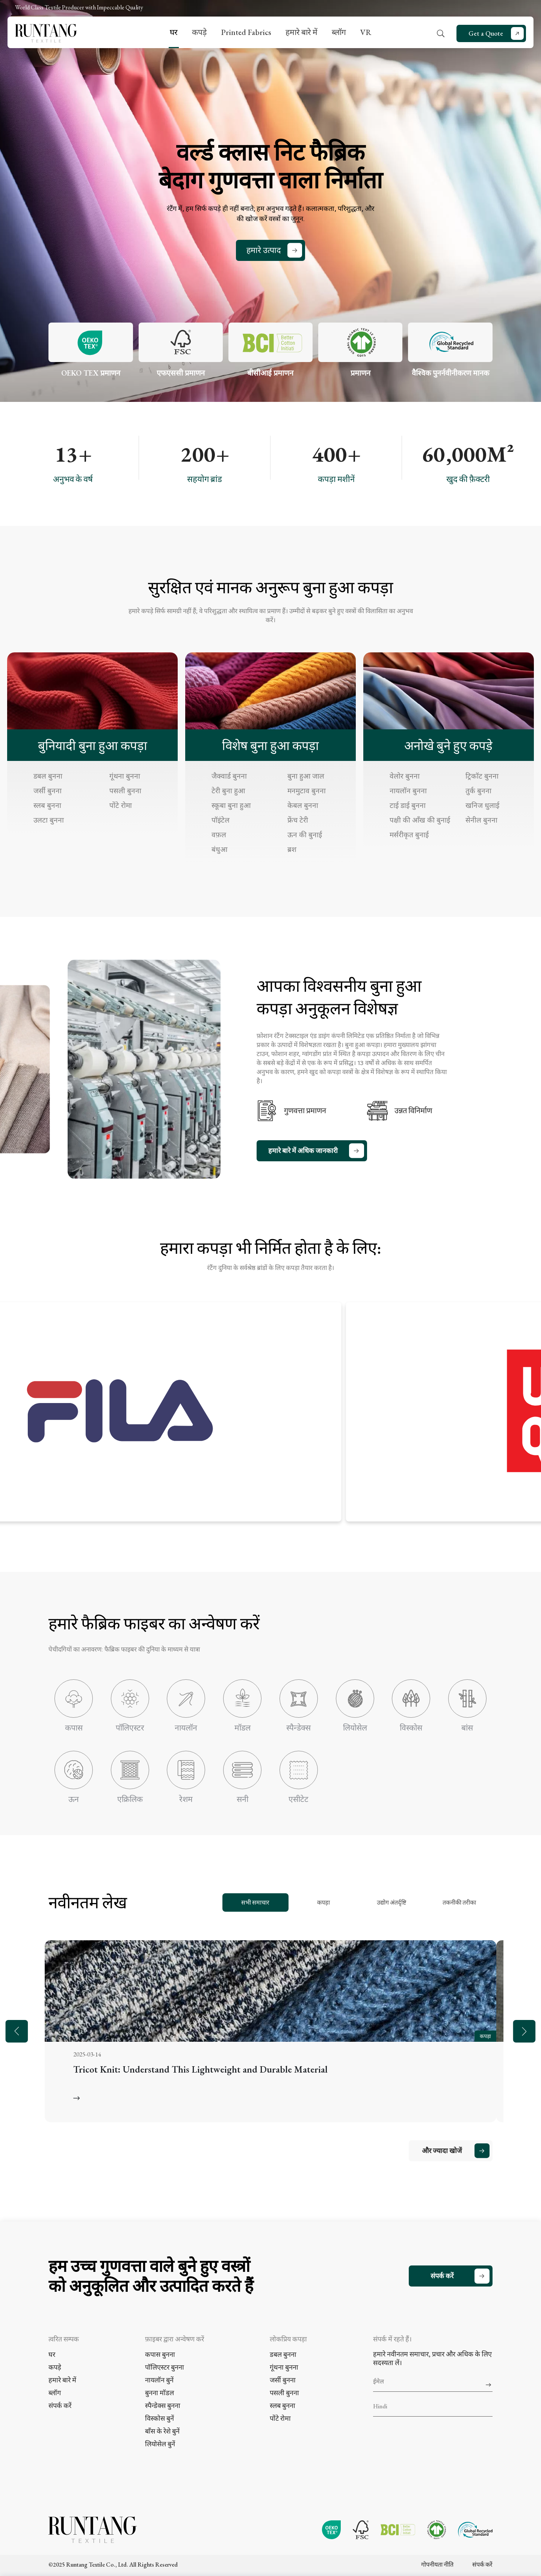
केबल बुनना (302, 805)
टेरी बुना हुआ (228, 790)
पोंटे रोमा (120, 805)
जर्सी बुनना (47, 790)
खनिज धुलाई (482, 805)
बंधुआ (219, 849)
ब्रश (291, 849)
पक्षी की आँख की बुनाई (420, 820)
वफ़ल (219, 834)
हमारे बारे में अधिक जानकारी (303, 1150)
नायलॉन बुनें (159, 2380)
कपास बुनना (160, 2354)
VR (365, 32)
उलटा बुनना (48, 820)
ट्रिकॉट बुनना (482, 776)
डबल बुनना (47, 776)
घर (174, 32)
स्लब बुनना (47, 805)
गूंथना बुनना (124, 776)
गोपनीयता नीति (437, 2564)
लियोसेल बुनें (160, 2444)
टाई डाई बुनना (408, 805)
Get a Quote (485, 33)
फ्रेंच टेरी (297, 820)
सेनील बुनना (481, 820)
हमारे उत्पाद (263, 250)
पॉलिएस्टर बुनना (164, 2367)
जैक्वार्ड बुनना (229, 776)
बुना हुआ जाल (305, 776)
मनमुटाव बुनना (306, 790)
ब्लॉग (339, 32)
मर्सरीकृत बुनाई (409, 834)
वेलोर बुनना (405, 776)
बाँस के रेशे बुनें (162, 2431)
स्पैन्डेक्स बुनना (162, 2405)
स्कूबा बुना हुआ (231, 805)
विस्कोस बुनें (159, 2418)
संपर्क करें (442, 2275)
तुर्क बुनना (478, 790)
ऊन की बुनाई (304, 834)
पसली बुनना (125, 790)
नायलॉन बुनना (408, 790)
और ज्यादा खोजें (442, 2150)
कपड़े (199, 32)
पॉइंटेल (221, 820)
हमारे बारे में (301, 32)
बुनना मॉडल (159, 2392)
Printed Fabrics (246, 32)
